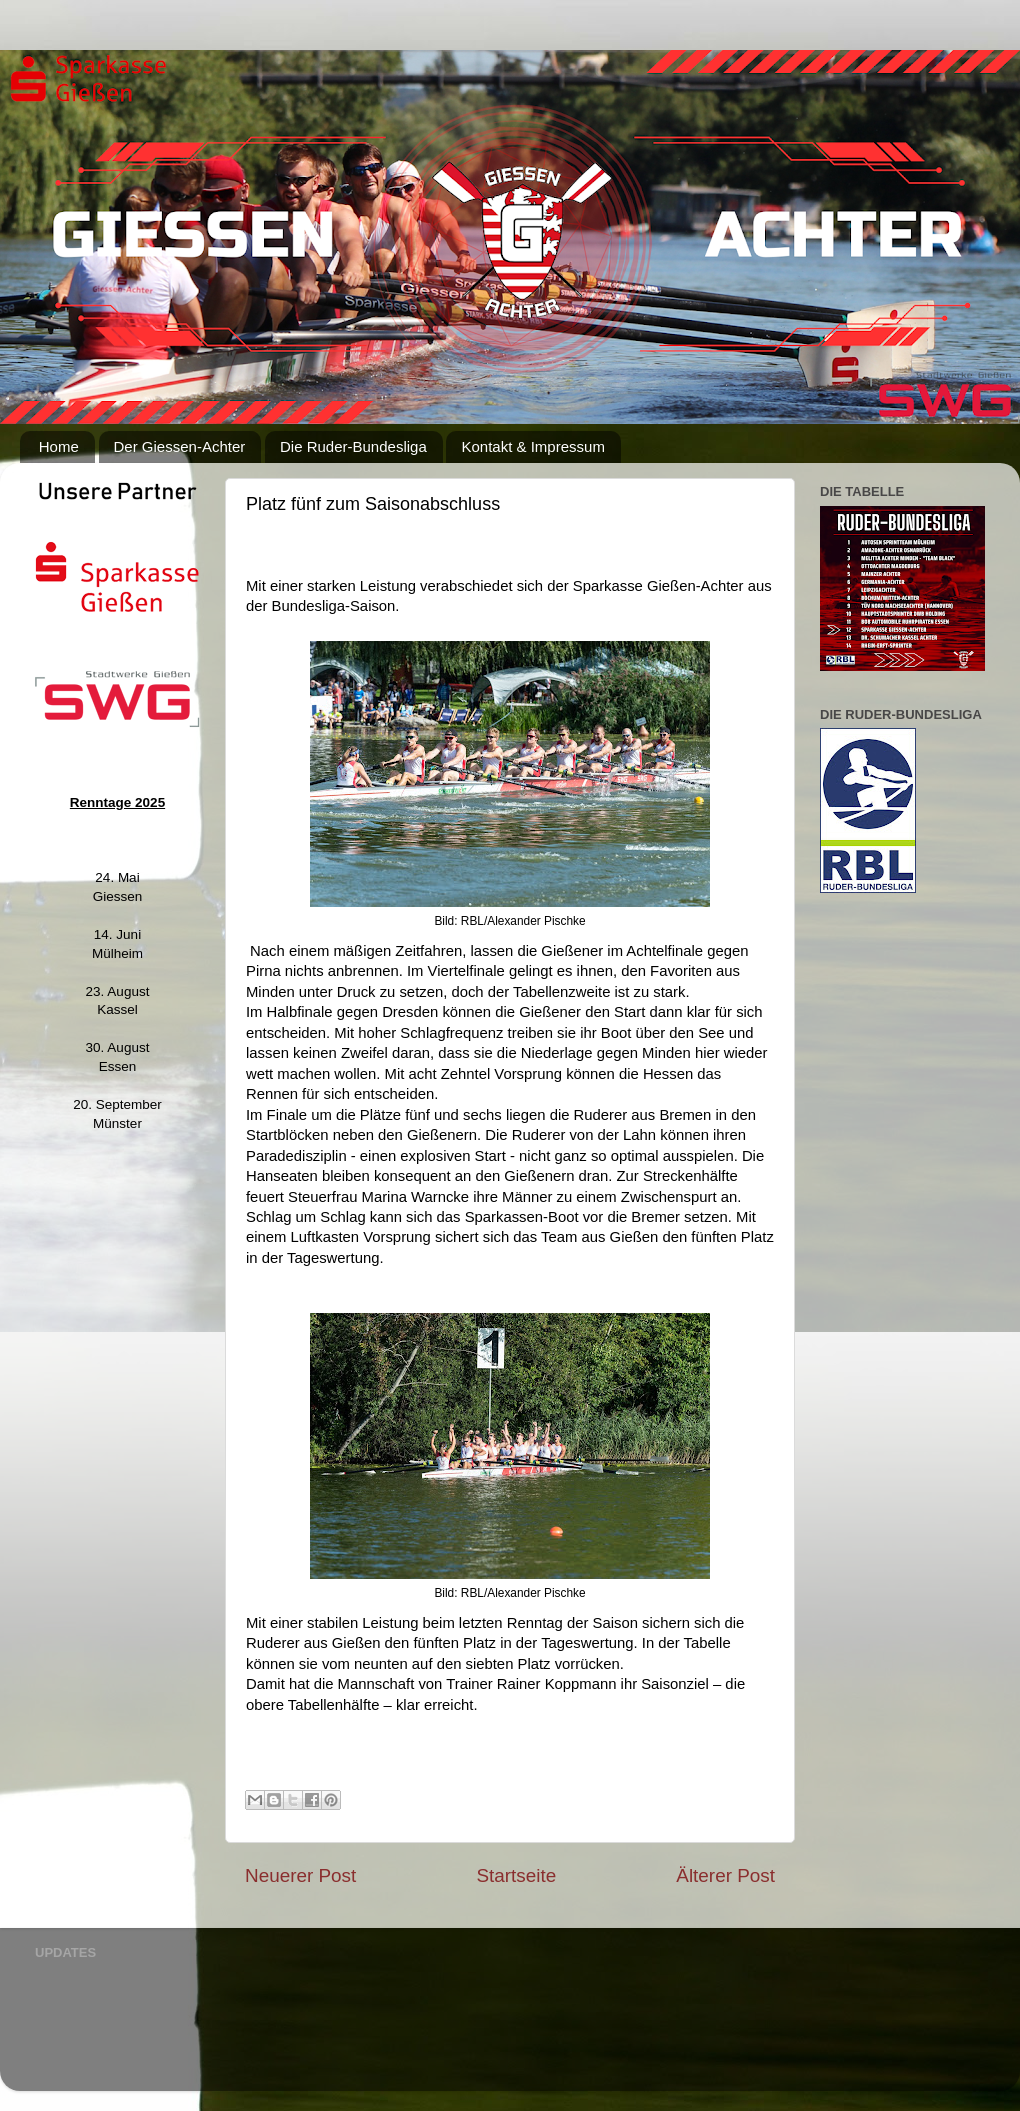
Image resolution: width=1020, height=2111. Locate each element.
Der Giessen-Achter (180, 446)
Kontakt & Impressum (532, 446)
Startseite (516, 1875)
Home (59, 446)
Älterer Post (725, 1875)
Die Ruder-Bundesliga (353, 446)
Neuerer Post (300, 1875)
